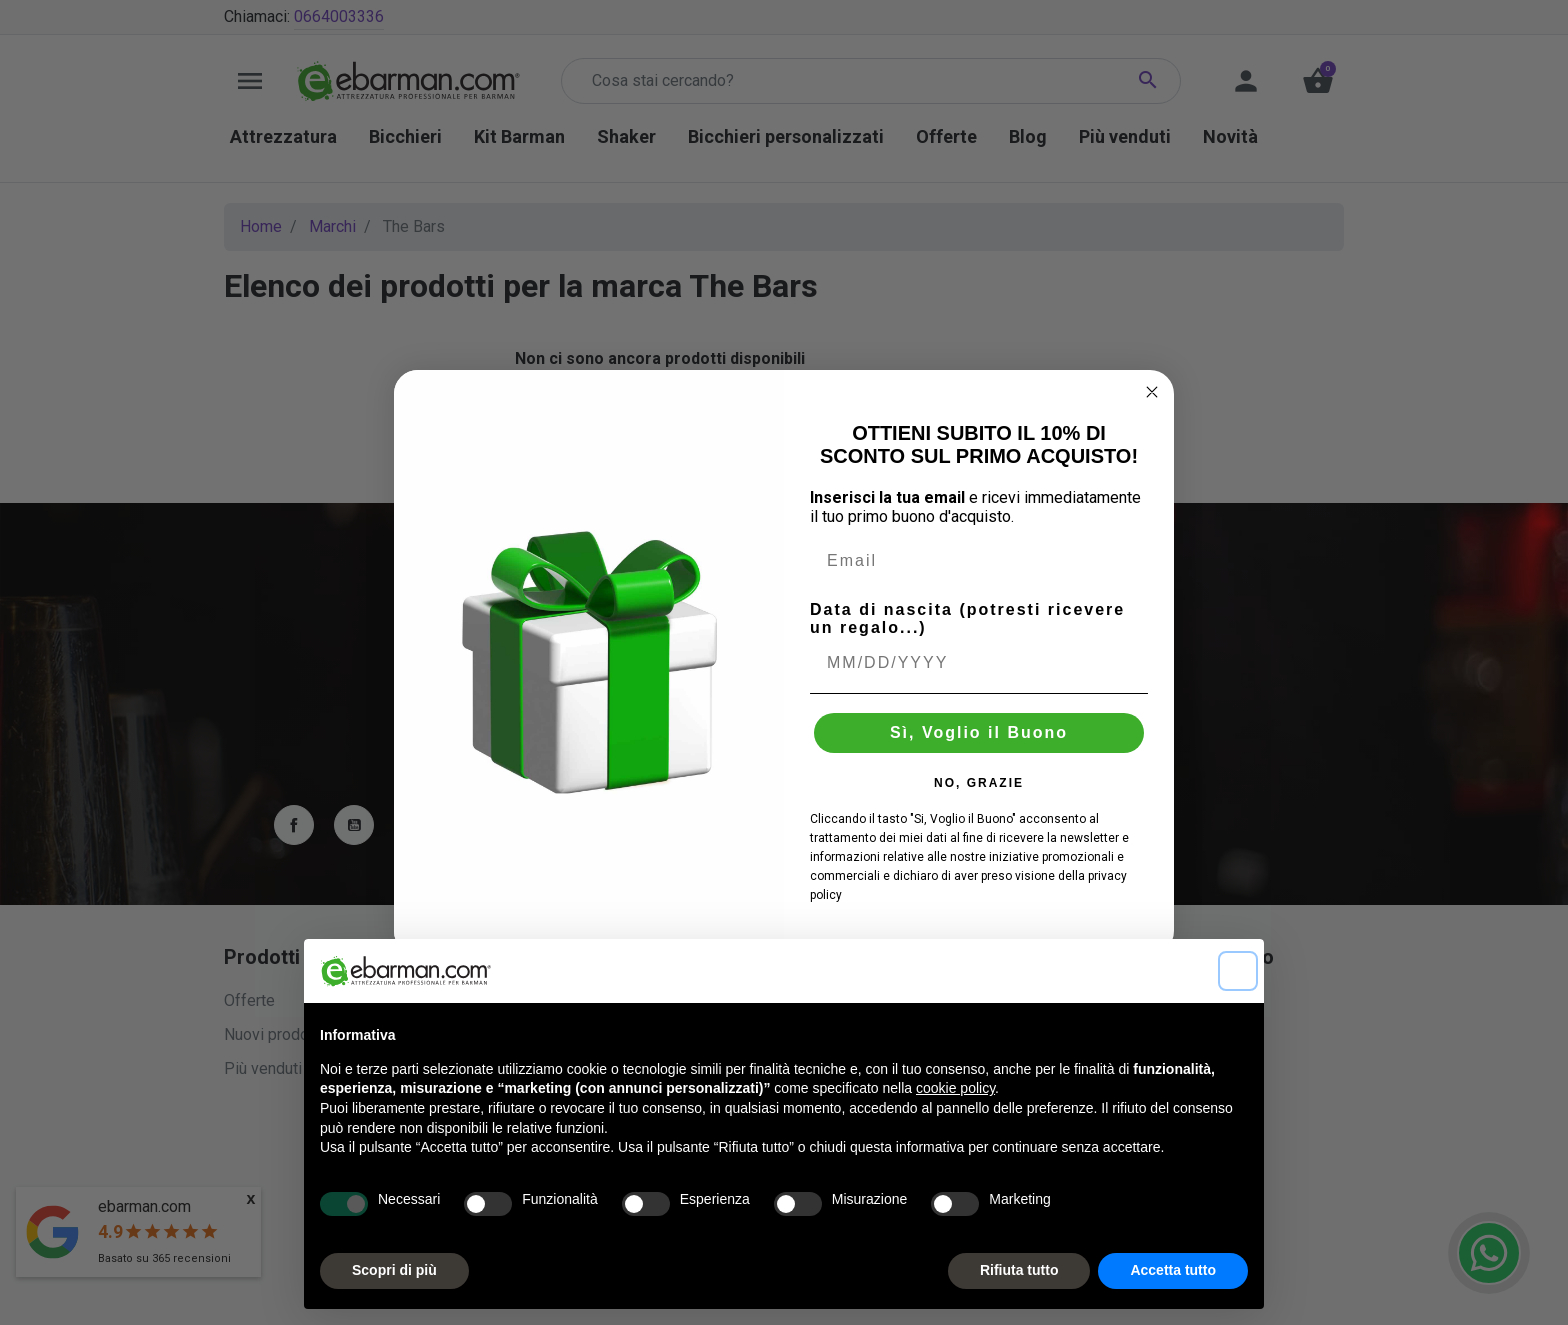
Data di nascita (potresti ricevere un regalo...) (967, 618)
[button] (1238, 971)
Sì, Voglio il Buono (979, 732)
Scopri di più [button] (394, 1270)
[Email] (979, 561)
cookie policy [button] (955, 1088)
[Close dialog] (1152, 392)
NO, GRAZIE (979, 783)
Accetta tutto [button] (1173, 1270)
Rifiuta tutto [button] (1019, 1270)
